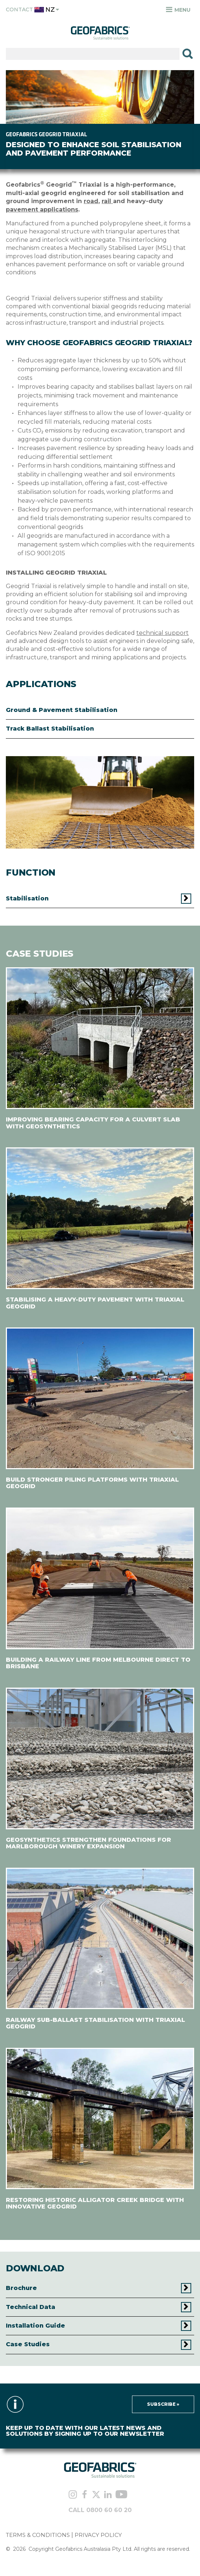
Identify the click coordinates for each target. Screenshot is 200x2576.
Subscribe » (163, 2404)
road (91, 201)
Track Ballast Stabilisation (50, 728)
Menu (178, 10)
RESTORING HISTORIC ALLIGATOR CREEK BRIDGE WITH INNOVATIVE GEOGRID (95, 2203)
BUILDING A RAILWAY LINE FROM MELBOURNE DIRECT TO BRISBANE (98, 1663)
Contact (19, 10)
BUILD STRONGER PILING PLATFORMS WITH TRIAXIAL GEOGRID (92, 1483)
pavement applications (42, 209)
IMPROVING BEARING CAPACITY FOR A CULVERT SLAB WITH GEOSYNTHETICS (93, 1122)
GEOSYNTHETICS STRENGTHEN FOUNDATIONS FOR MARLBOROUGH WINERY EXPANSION (88, 1843)
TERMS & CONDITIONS (38, 2534)
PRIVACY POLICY (98, 2534)
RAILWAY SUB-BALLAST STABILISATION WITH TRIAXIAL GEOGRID (95, 2023)
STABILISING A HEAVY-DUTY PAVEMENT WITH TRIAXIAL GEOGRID (95, 1303)
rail (107, 201)
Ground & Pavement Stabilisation (61, 709)
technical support (162, 632)
